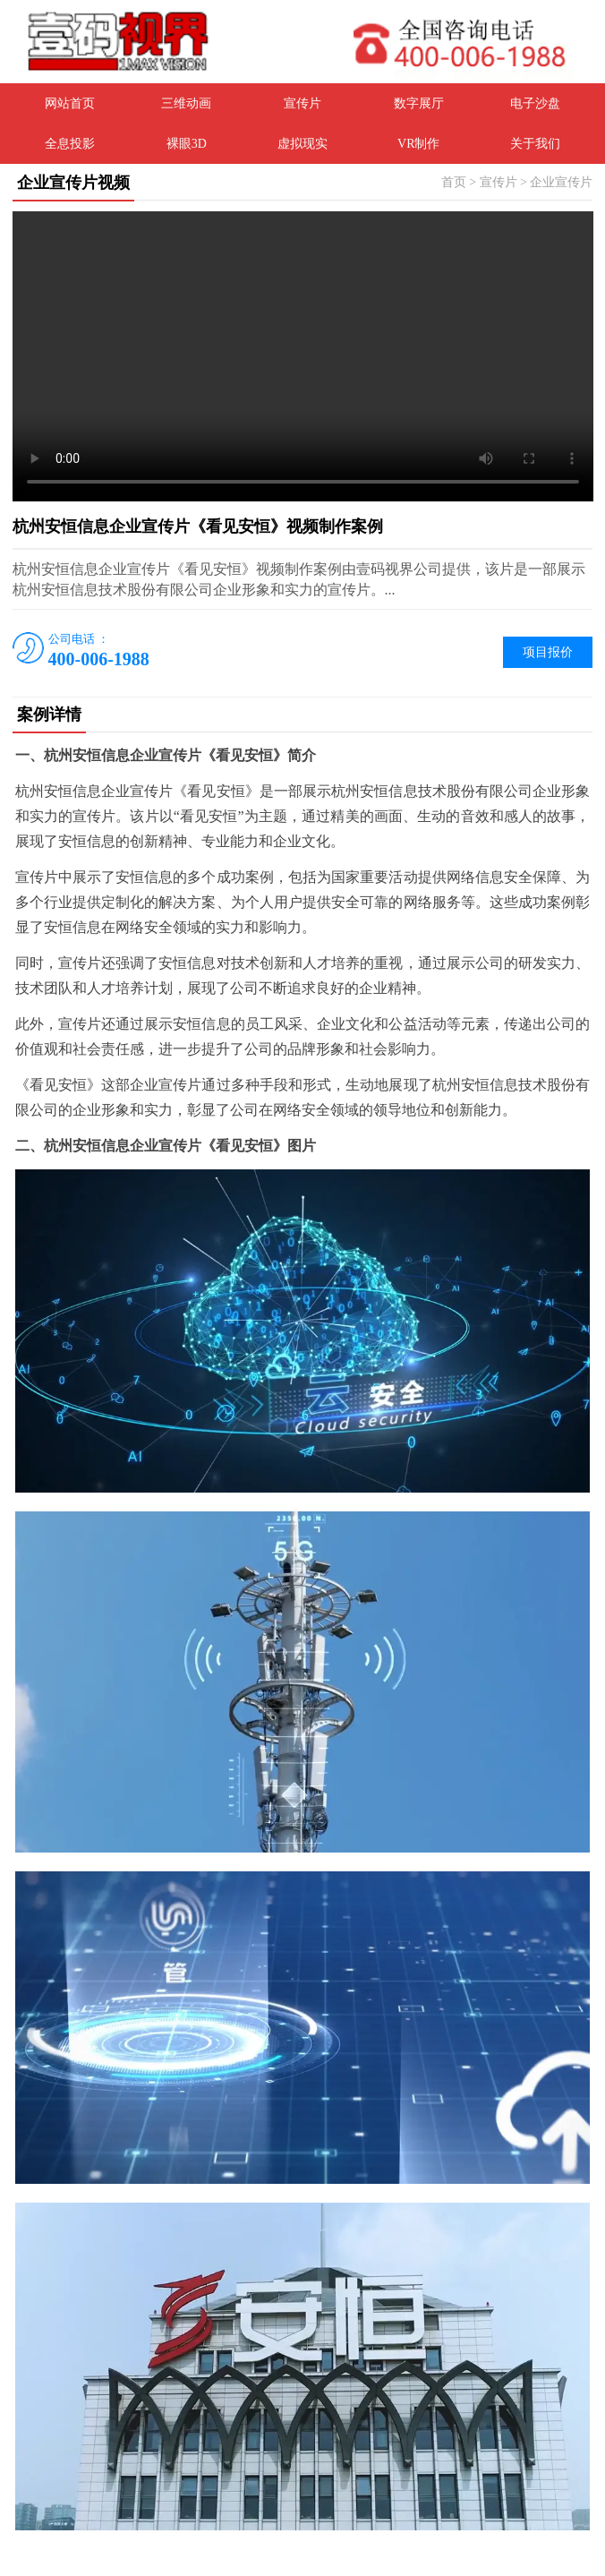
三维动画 (186, 103)
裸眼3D (186, 143)
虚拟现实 (302, 143)
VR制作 (418, 143)
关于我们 (535, 143)
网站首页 (70, 103)
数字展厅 (419, 103)
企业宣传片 (561, 182)
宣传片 (302, 103)
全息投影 (70, 143)
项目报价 (548, 652)
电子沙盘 (535, 103)
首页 (453, 182)
